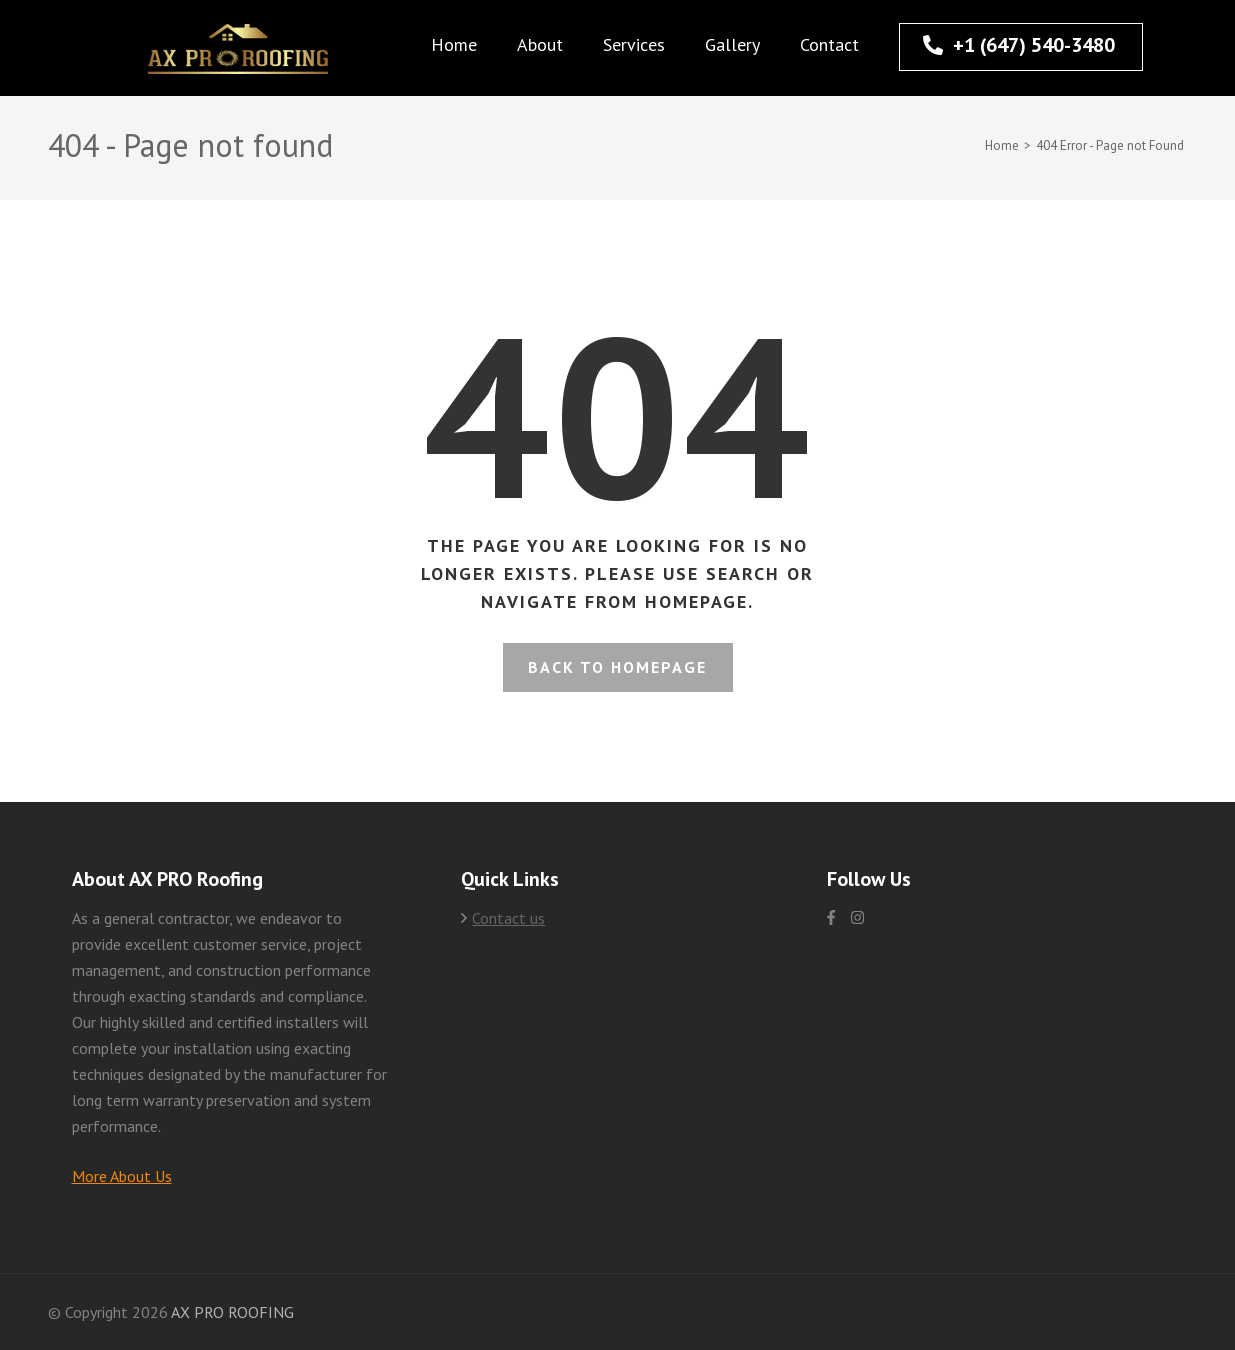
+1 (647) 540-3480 (1019, 45)
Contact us (508, 918)
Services (634, 44)
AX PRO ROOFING (232, 1312)
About (540, 44)
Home (454, 44)
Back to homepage (617, 667)
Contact (829, 44)
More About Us (122, 1176)
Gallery (732, 44)
